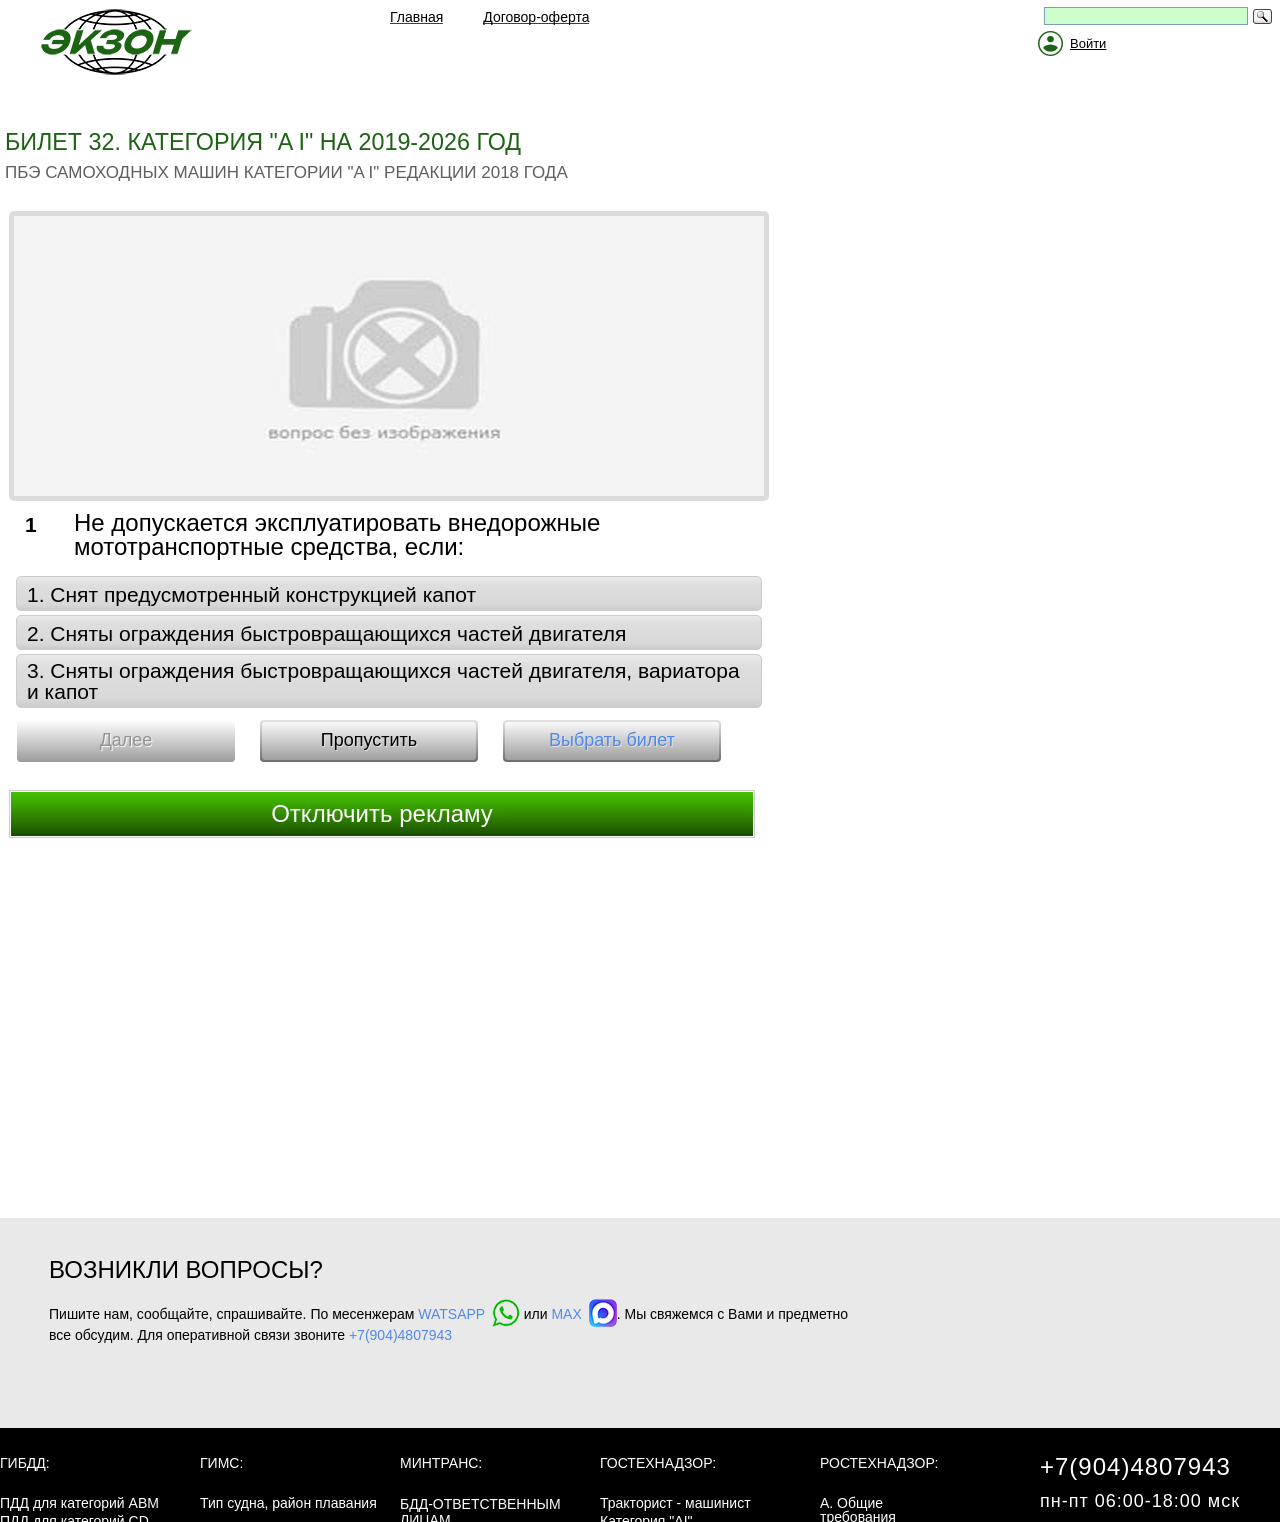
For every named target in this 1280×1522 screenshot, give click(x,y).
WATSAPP (469, 1314)
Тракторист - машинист (675, 1503)
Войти (1088, 43)
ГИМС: (221, 1463)
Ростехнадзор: (879, 1463)
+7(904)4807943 (400, 1335)
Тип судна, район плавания (288, 1503)
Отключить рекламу (382, 813)
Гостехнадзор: (658, 1463)
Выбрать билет (612, 740)
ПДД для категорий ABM (79, 1503)
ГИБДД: (25, 1463)
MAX (583, 1314)
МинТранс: (441, 1463)
